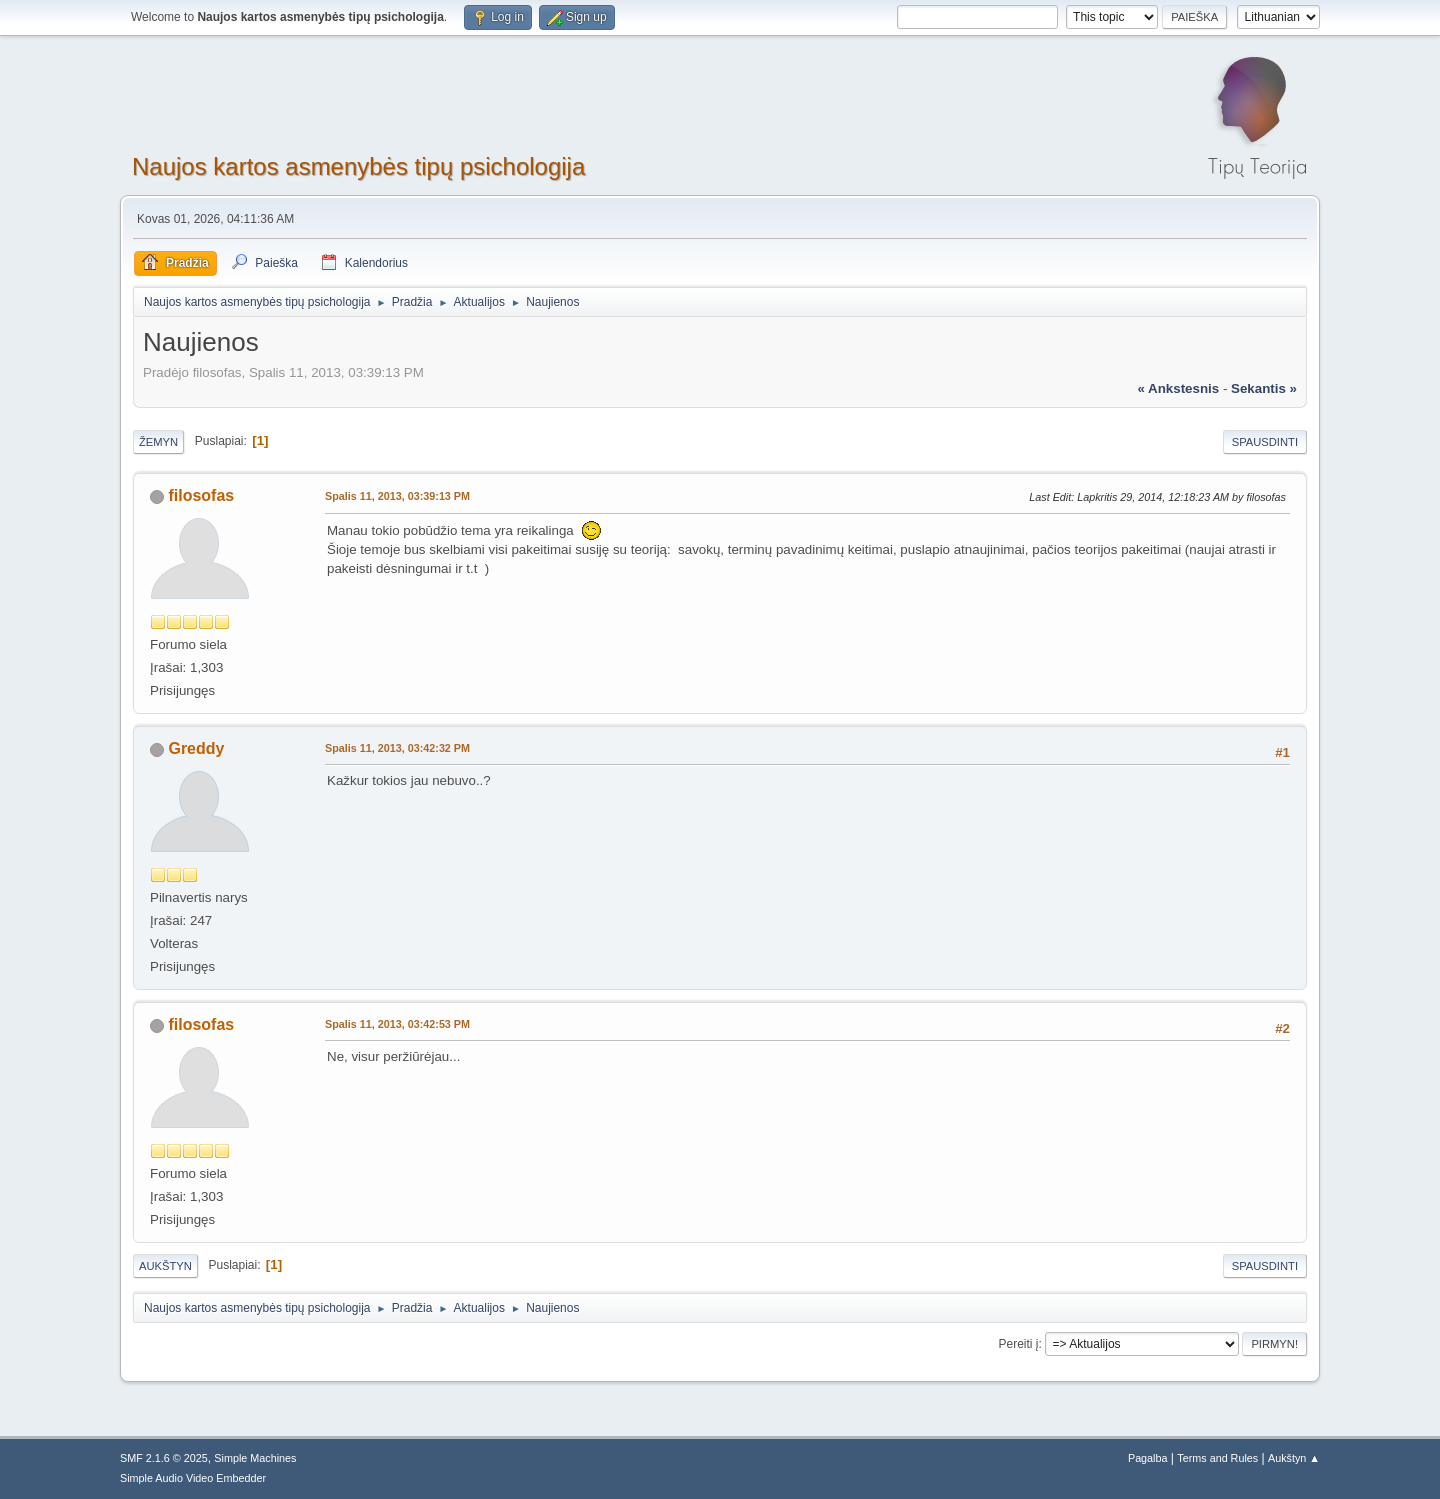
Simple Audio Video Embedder (193, 1478)
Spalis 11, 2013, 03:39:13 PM (397, 496)
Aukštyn (165, 1266)
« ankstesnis (1178, 388)
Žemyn (158, 442)
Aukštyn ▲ (1294, 1458)
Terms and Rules (1217, 1458)
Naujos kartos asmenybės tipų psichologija (358, 166)
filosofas (201, 495)
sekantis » (1264, 388)
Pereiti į (1019, 1344)
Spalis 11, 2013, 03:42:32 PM (397, 748)
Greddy (196, 748)
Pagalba (1148, 1458)
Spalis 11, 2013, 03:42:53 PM (397, 1024)
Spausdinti (1265, 442)
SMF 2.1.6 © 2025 (164, 1458)
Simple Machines (255, 1458)
